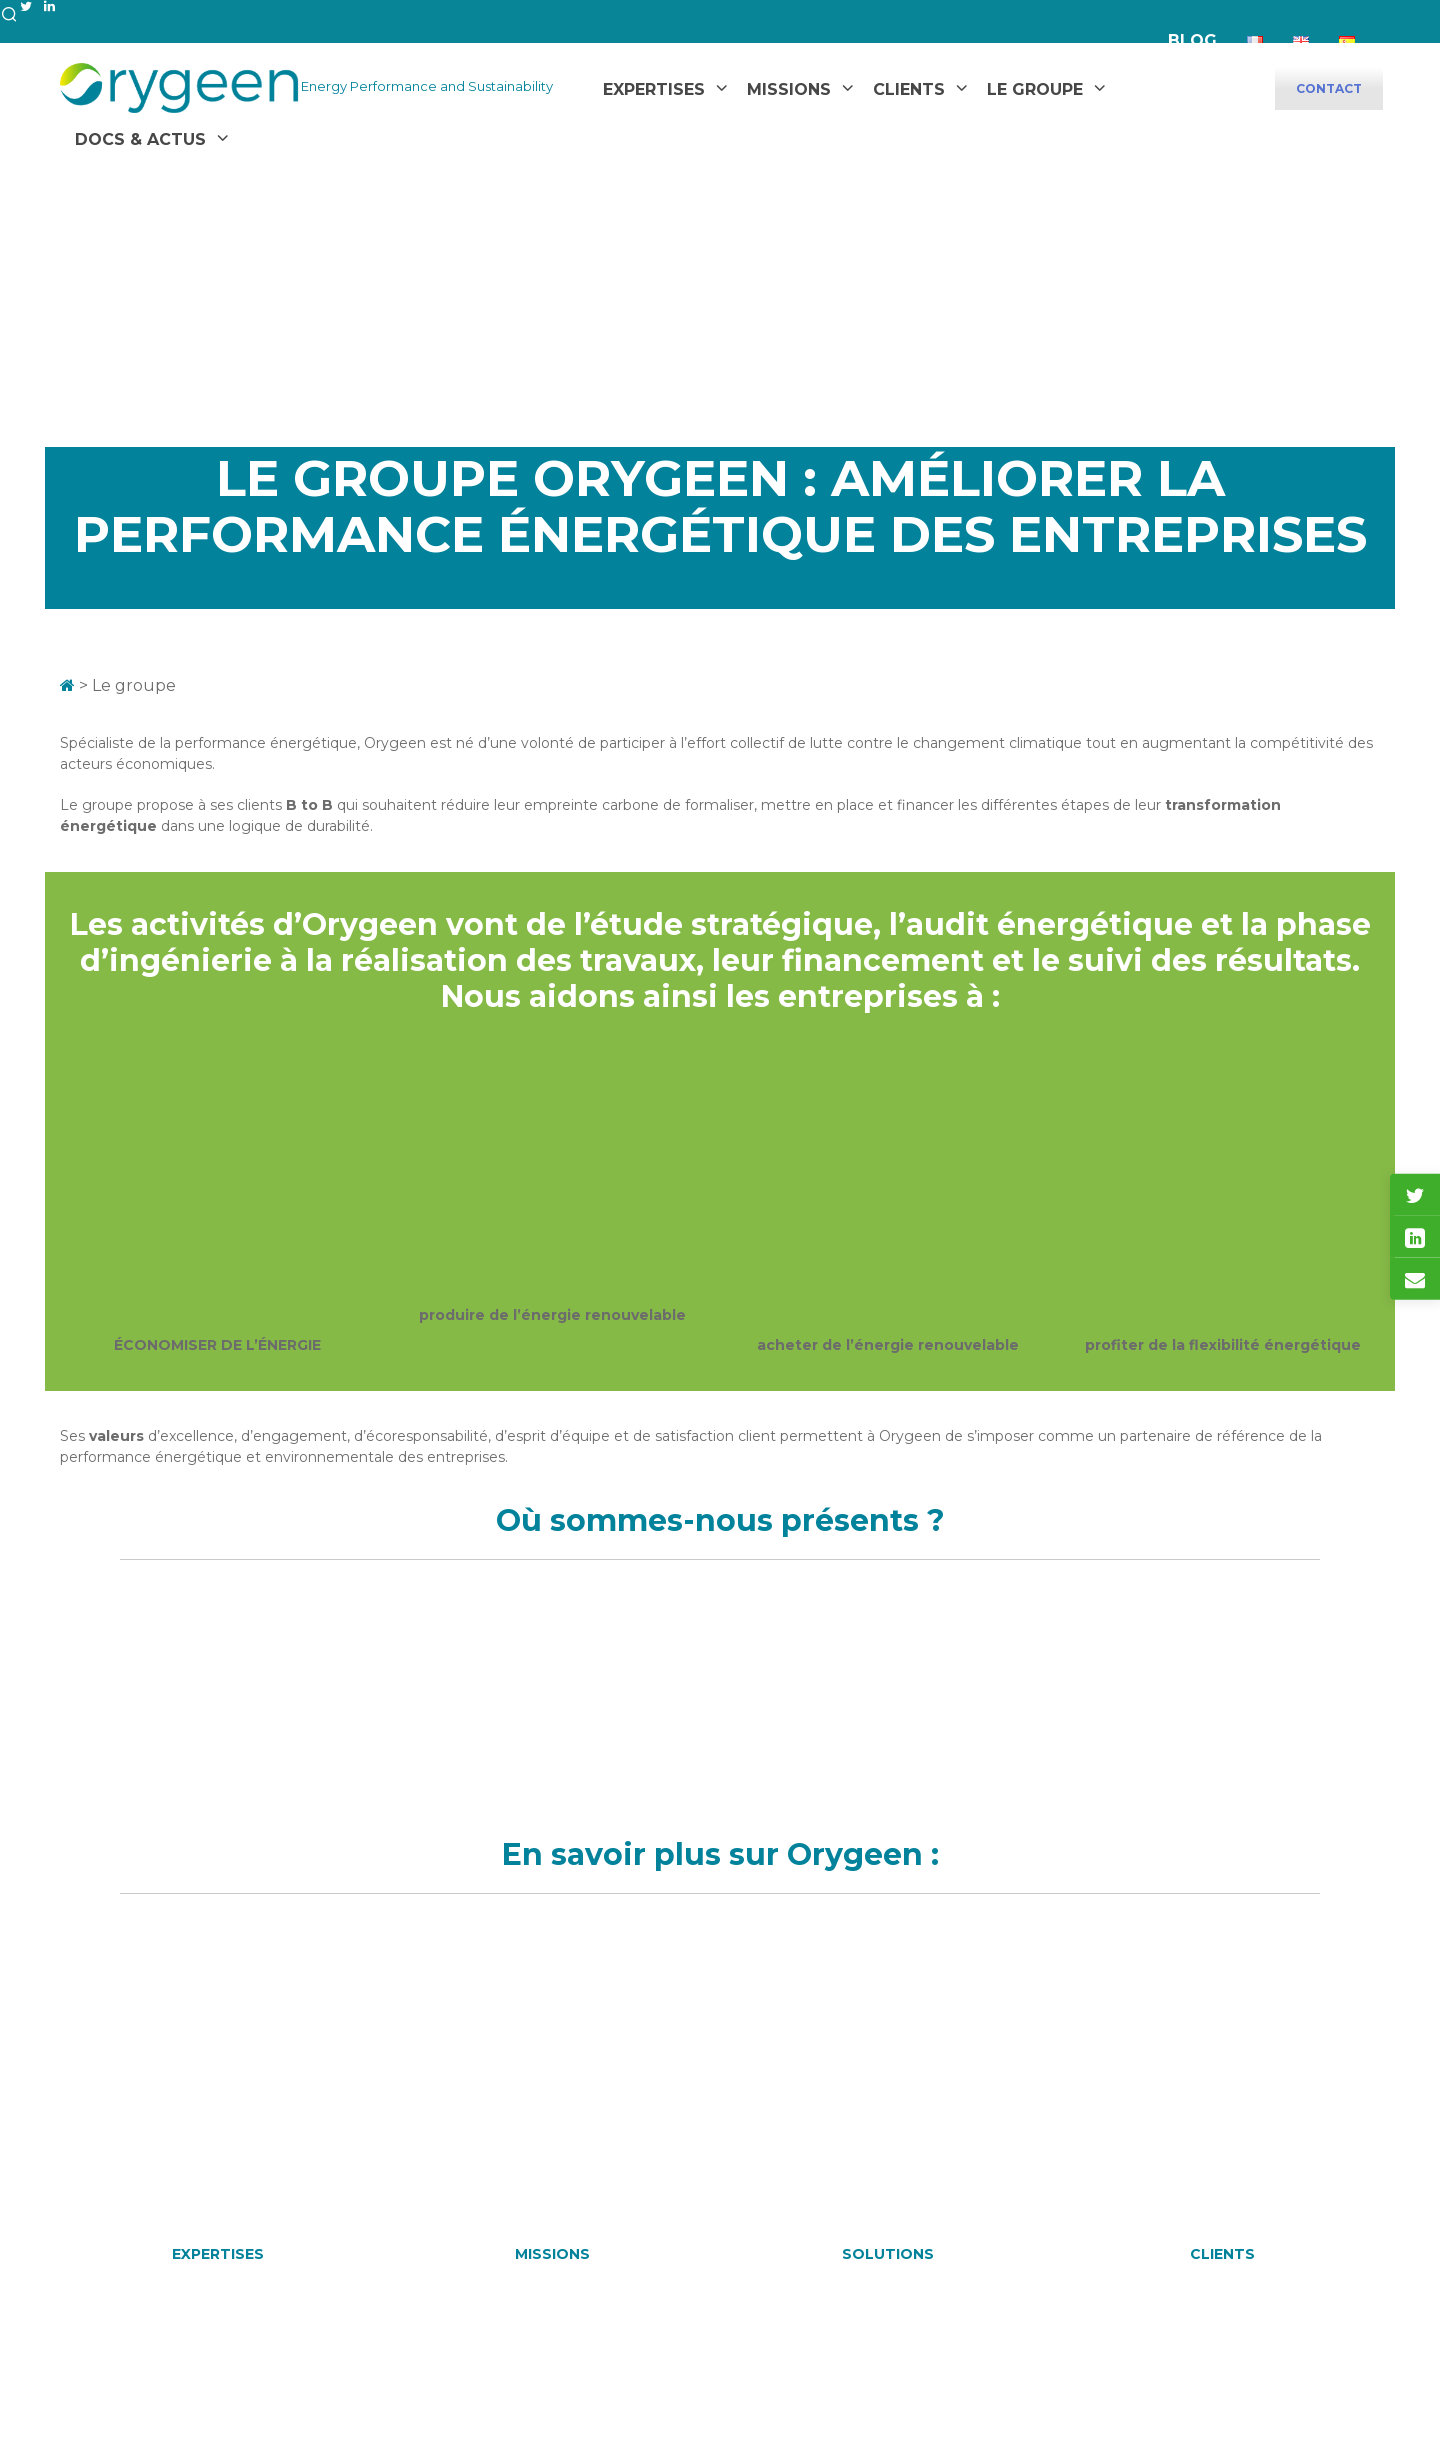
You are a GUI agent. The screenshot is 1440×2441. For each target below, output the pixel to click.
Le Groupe (1035, 89)
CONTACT (1329, 88)
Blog (1192, 40)
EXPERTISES (218, 2254)
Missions (789, 89)
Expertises (654, 89)
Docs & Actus (140, 139)
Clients (909, 89)
